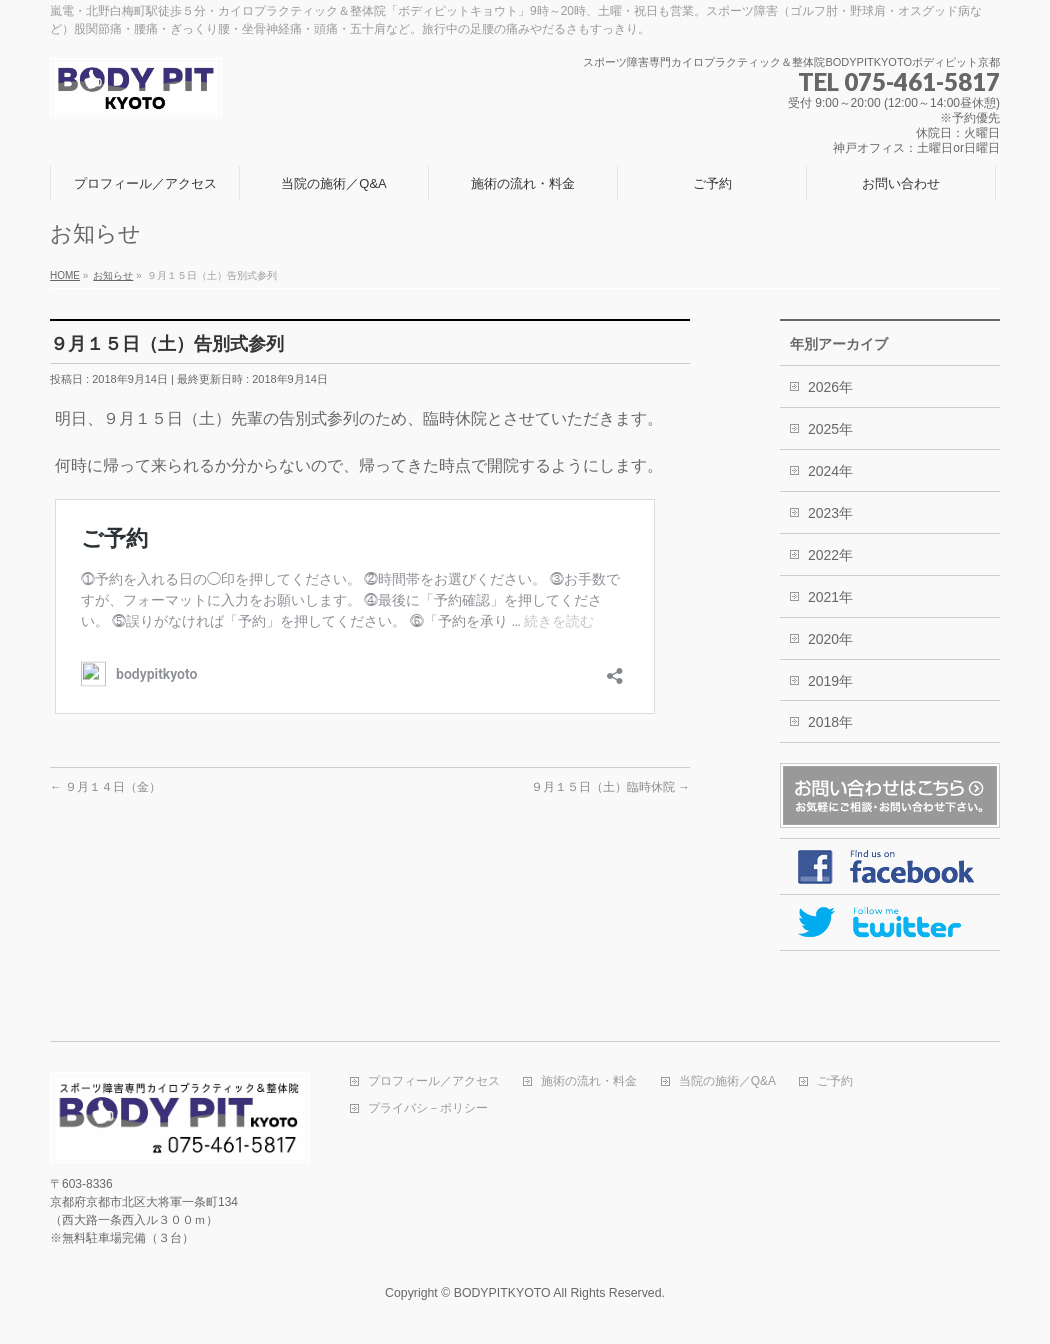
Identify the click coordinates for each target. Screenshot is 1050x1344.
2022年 (830, 555)
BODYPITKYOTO (502, 1293)
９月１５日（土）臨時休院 (610, 787)
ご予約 (835, 1081)
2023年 (830, 513)
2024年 (830, 471)
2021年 (830, 597)
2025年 (830, 429)
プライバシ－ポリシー (428, 1108)
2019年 (830, 681)
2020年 (830, 639)
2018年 (830, 722)
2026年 (830, 387)
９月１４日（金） (105, 787)
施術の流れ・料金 (589, 1081)
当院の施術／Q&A (727, 1081)
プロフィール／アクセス (434, 1081)
